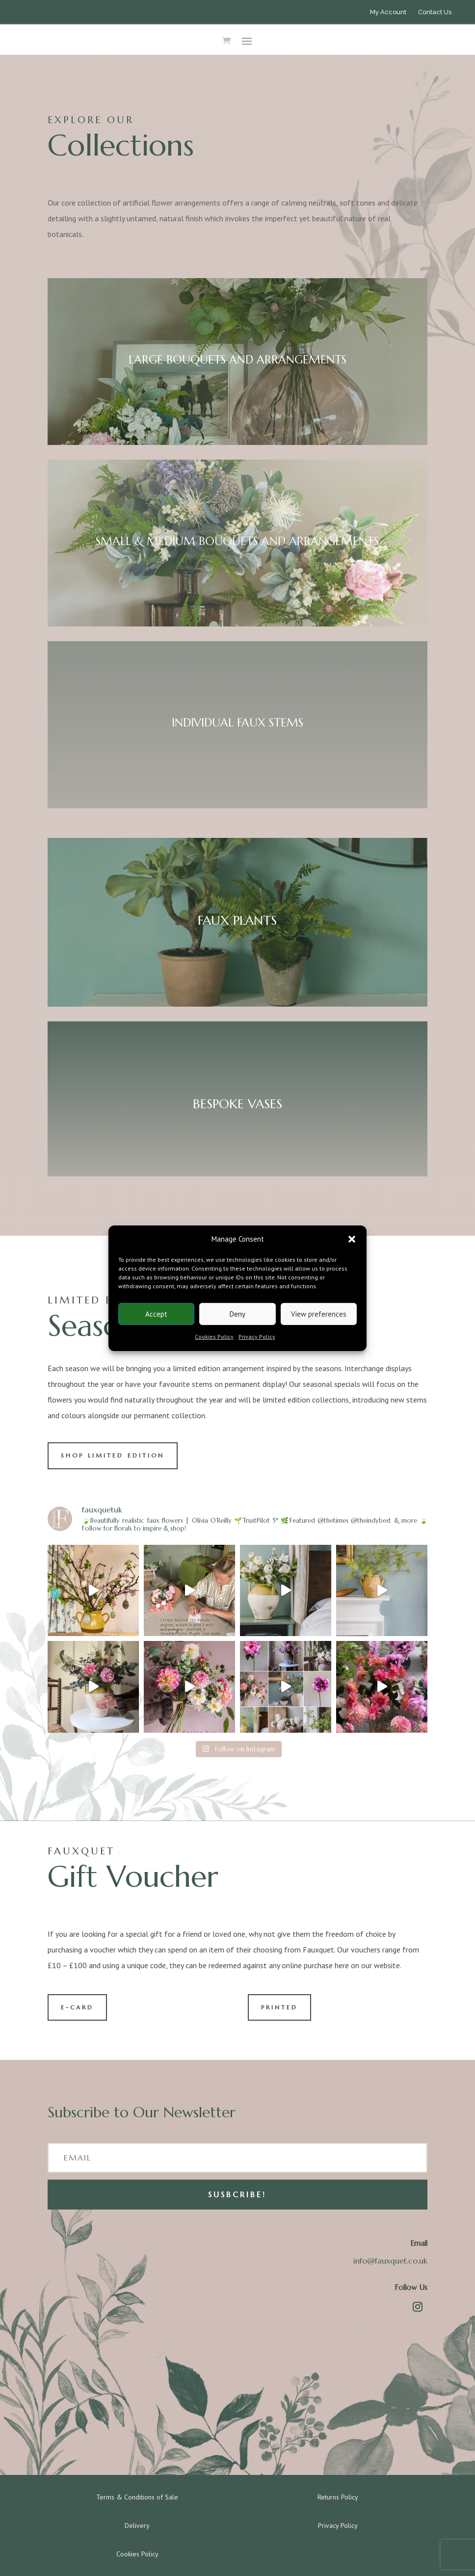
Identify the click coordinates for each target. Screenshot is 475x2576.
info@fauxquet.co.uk (390, 2260)
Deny (237, 1314)
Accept (156, 1314)
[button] (352, 1239)
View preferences (318, 1314)
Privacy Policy (256, 1336)
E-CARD (77, 2007)
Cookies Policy (214, 1336)
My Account (388, 12)
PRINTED (279, 2007)
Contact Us (434, 12)
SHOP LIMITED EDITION (112, 1455)
